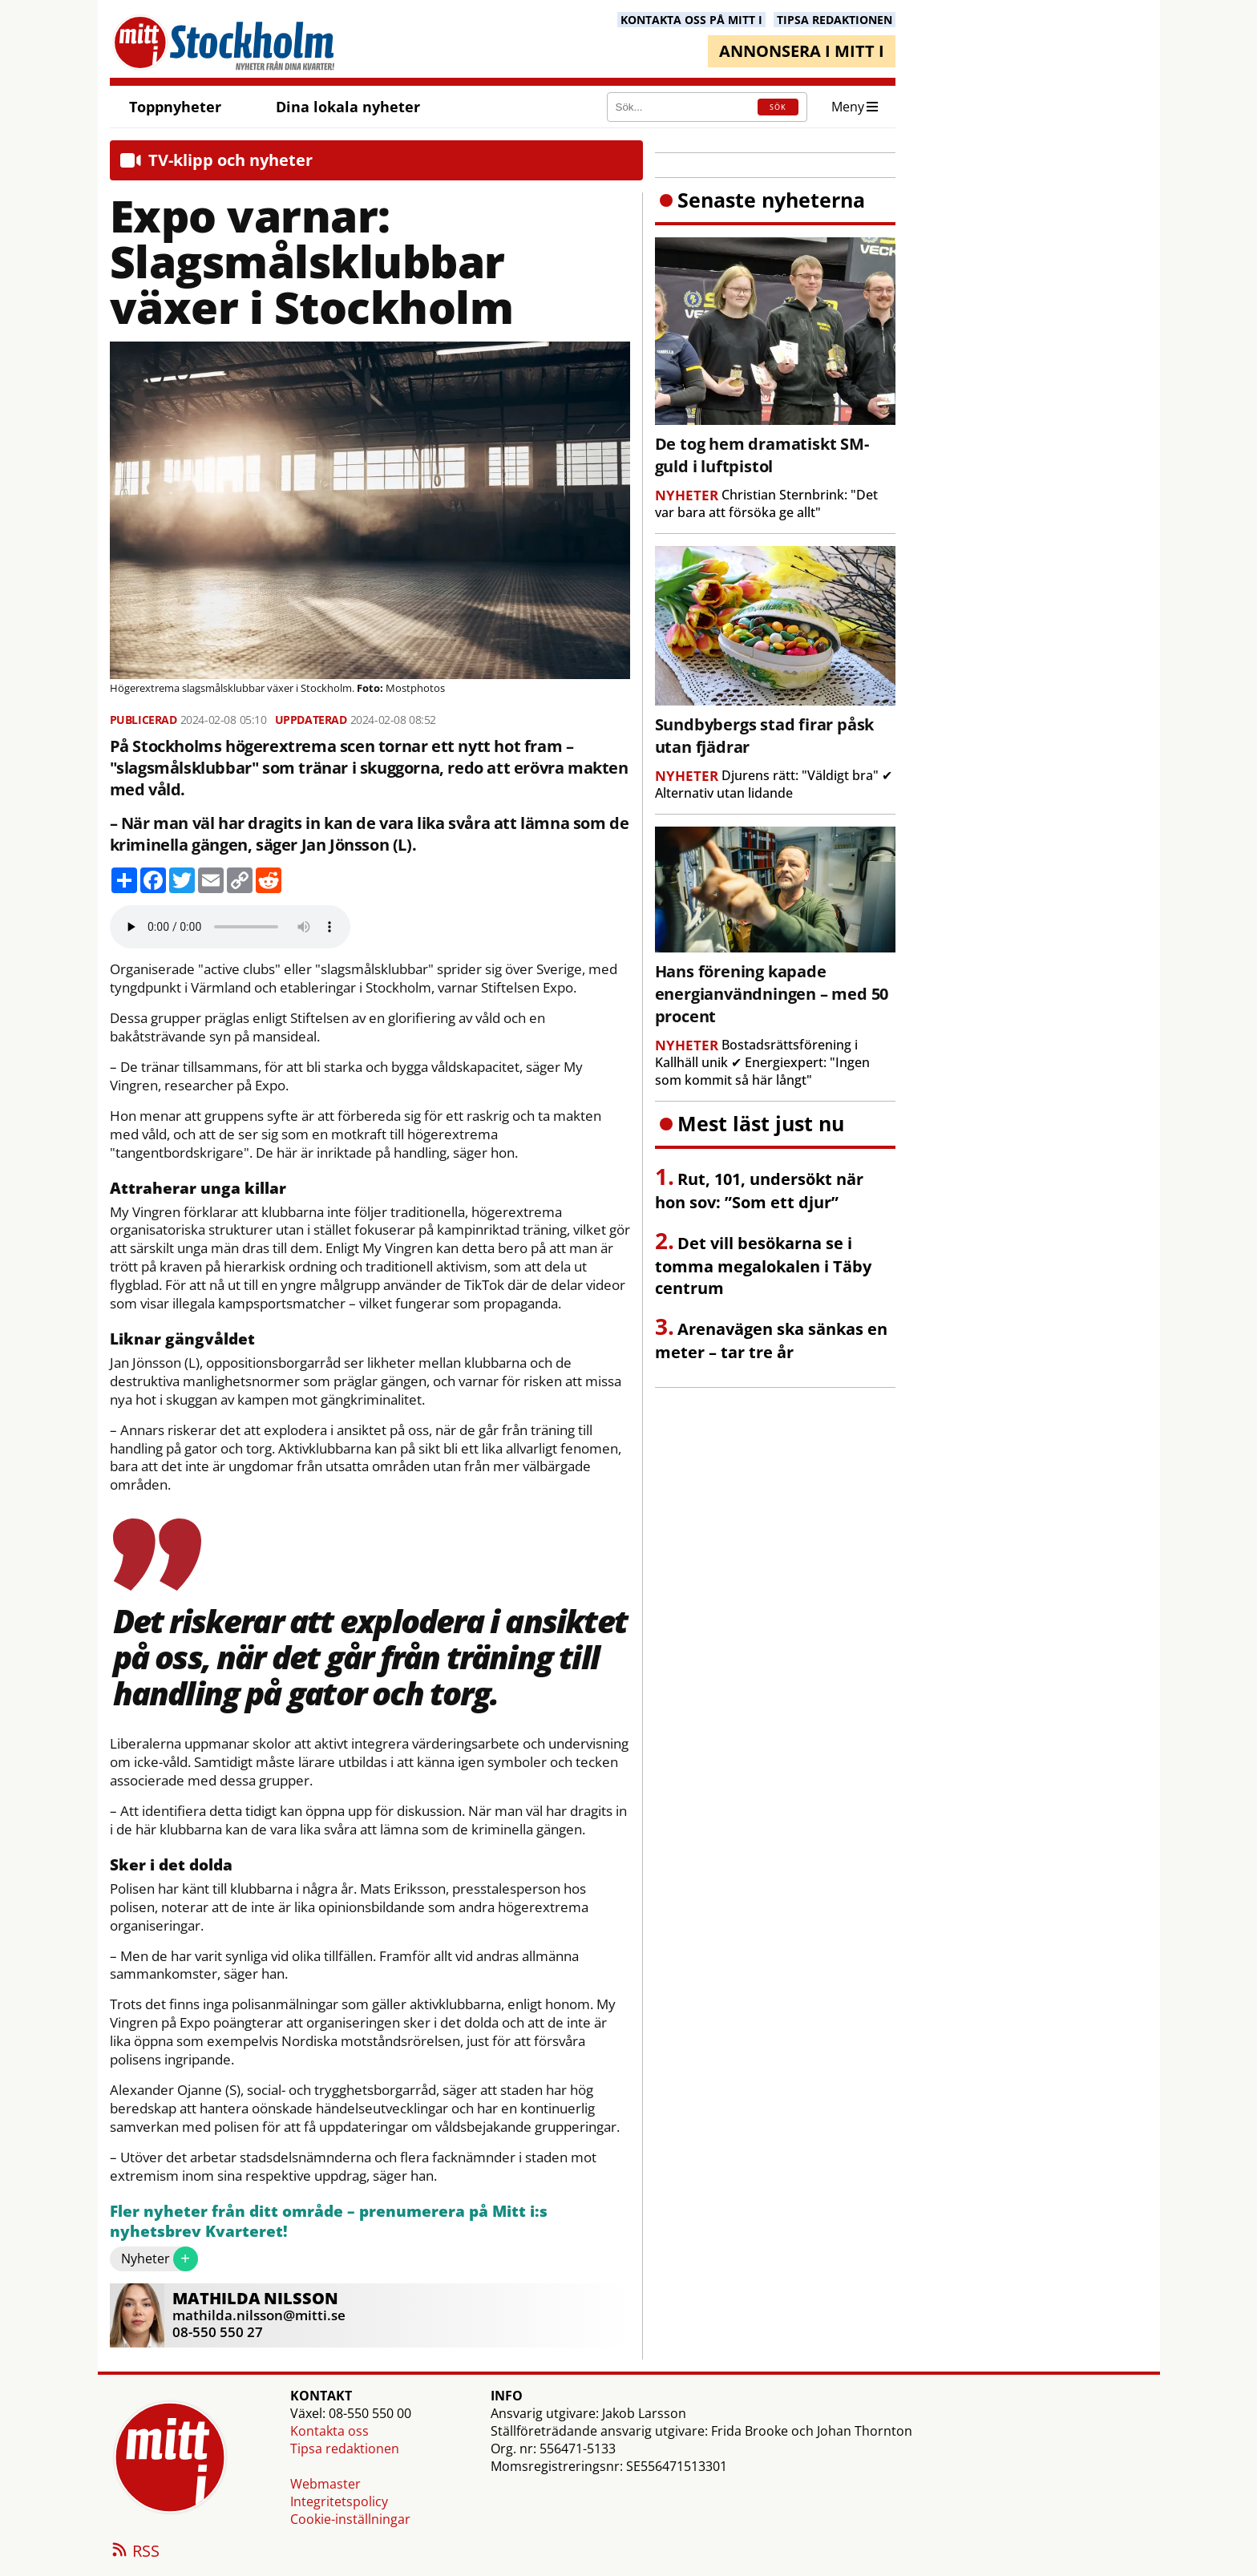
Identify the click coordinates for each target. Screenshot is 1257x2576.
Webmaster (325, 2484)
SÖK (778, 107)
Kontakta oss (329, 2431)
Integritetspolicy (339, 2501)
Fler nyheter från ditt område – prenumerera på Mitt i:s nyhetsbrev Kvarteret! (329, 2222)
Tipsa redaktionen (344, 2448)
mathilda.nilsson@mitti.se (259, 2315)
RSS (135, 2552)
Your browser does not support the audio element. (230, 926)
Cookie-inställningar (350, 2519)
